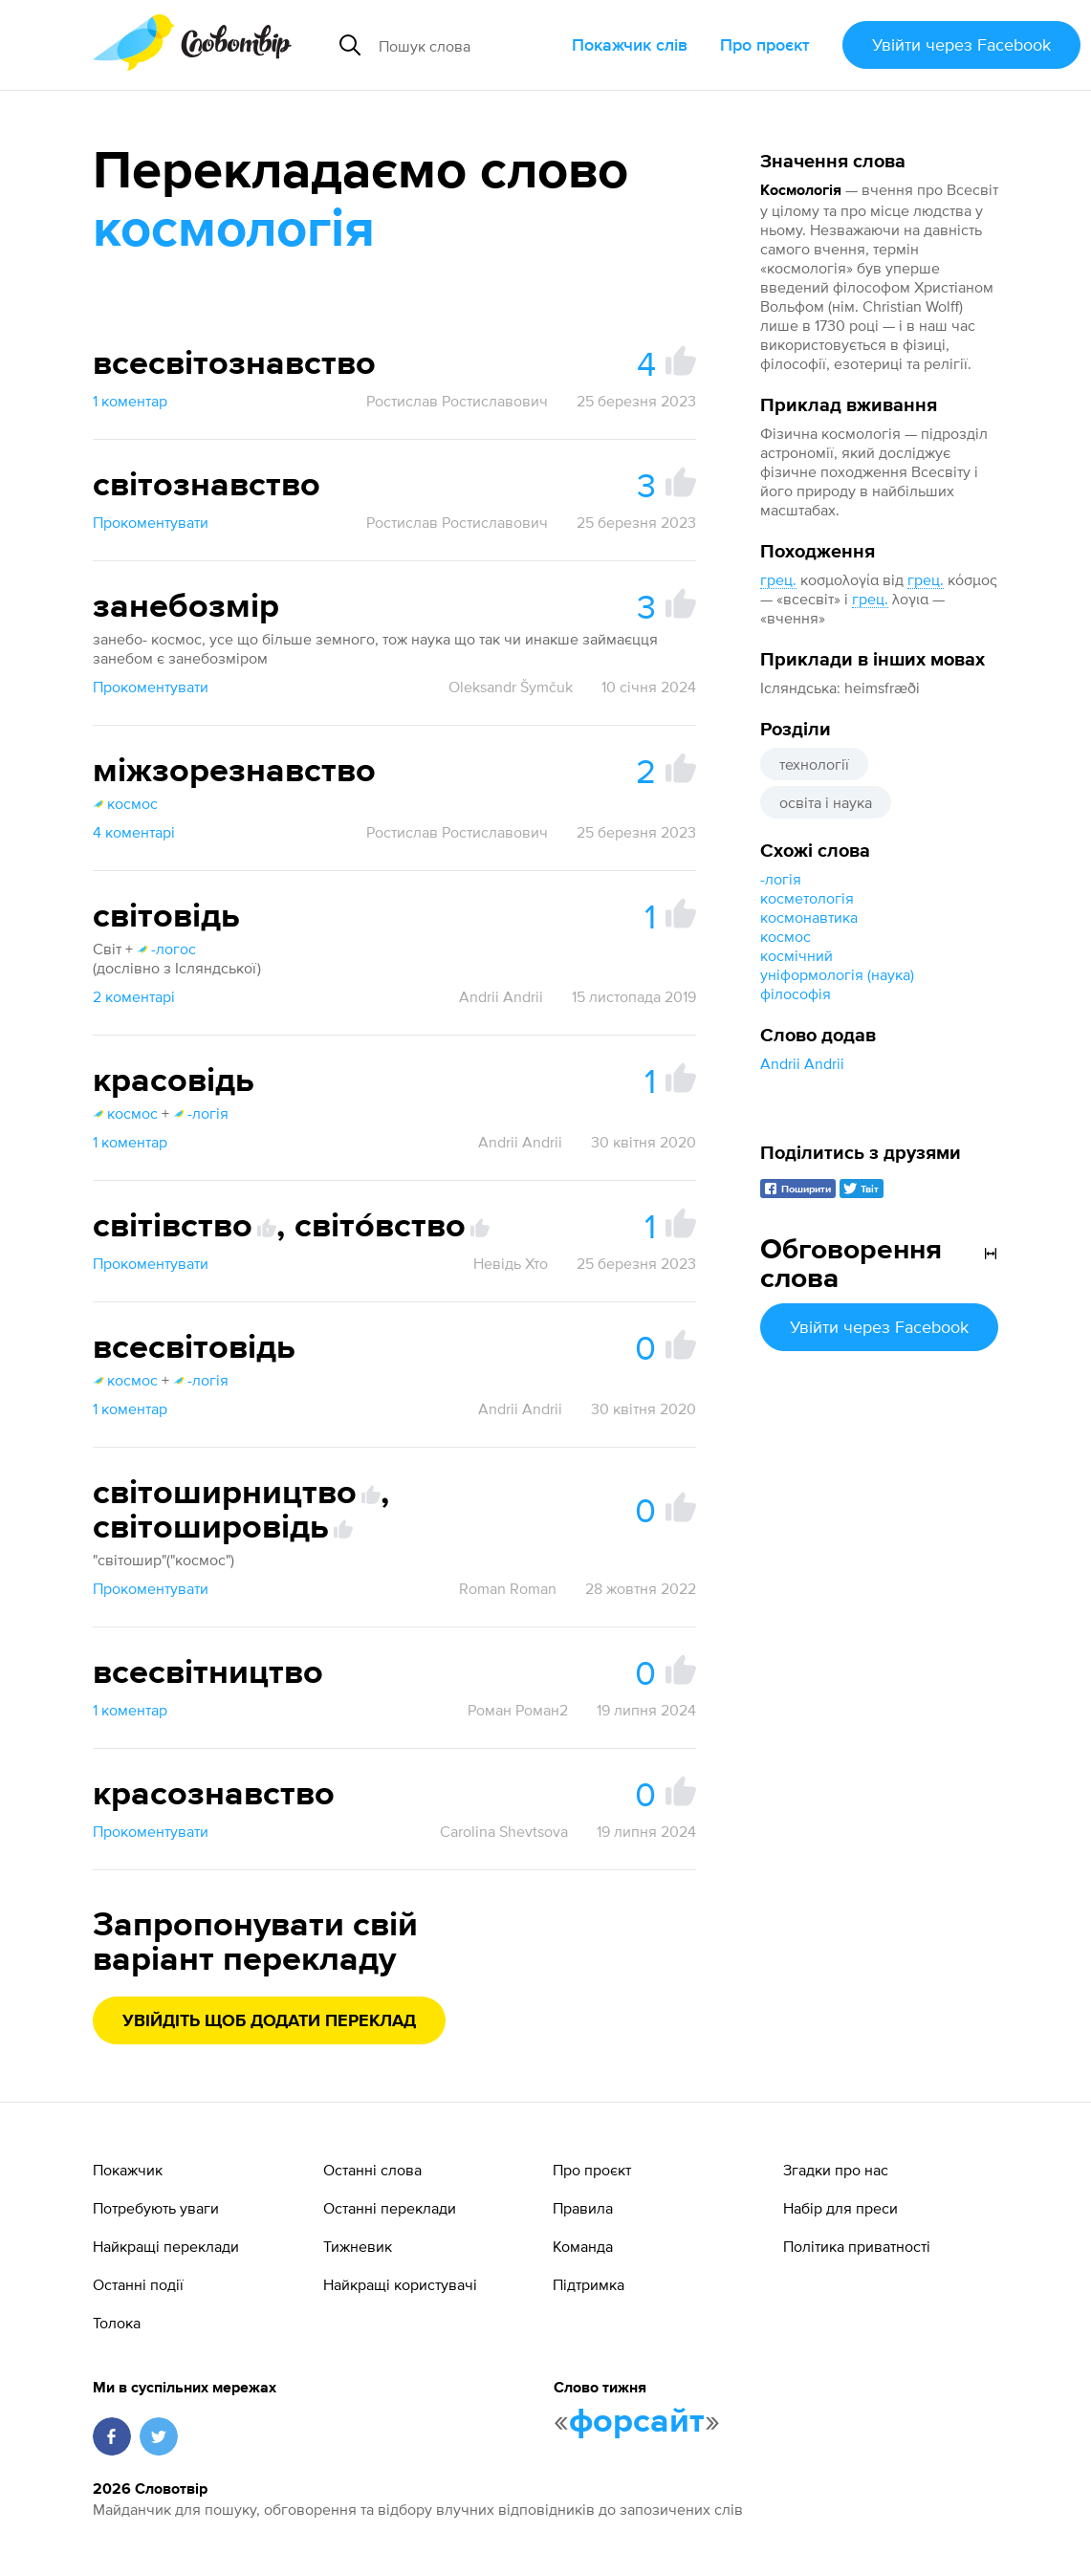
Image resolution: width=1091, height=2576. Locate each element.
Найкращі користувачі (400, 2284)
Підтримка (588, 2284)
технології (814, 764)
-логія (780, 878)
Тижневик (357, 2246)
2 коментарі (134, 996)
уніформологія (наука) (839, 974)
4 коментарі (134, 831)
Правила (583, 2207)
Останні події (138, 2284)
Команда (583, 2246)
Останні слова (372, 2169)
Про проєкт (765, 44)
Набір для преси (840, 2207)
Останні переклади (389, 2207)
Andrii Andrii (802, 1063)
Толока (117, 2322)
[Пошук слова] (467, 45)
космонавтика (809, 917)
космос (785, 936)
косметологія (807, 897)
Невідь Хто (510, 1263)
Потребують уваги (156, 2207)
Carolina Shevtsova (504, 1831)
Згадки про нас (835, 2169)
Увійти (961, 44)
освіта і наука (825, 802)
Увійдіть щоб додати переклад (269, 2021)
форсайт (637, 2422)
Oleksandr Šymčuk (510, 686)
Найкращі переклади (166, 2246)
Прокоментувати (150, 522)
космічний (796, 955)
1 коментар (130, 400)
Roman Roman (507, 1588)
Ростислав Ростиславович (457, 400)
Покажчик (128, 2169)
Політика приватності (856, 2246)
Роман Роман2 (518, 1709)
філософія (795, 993)
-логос (166, 948)
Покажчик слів (629, 44)
